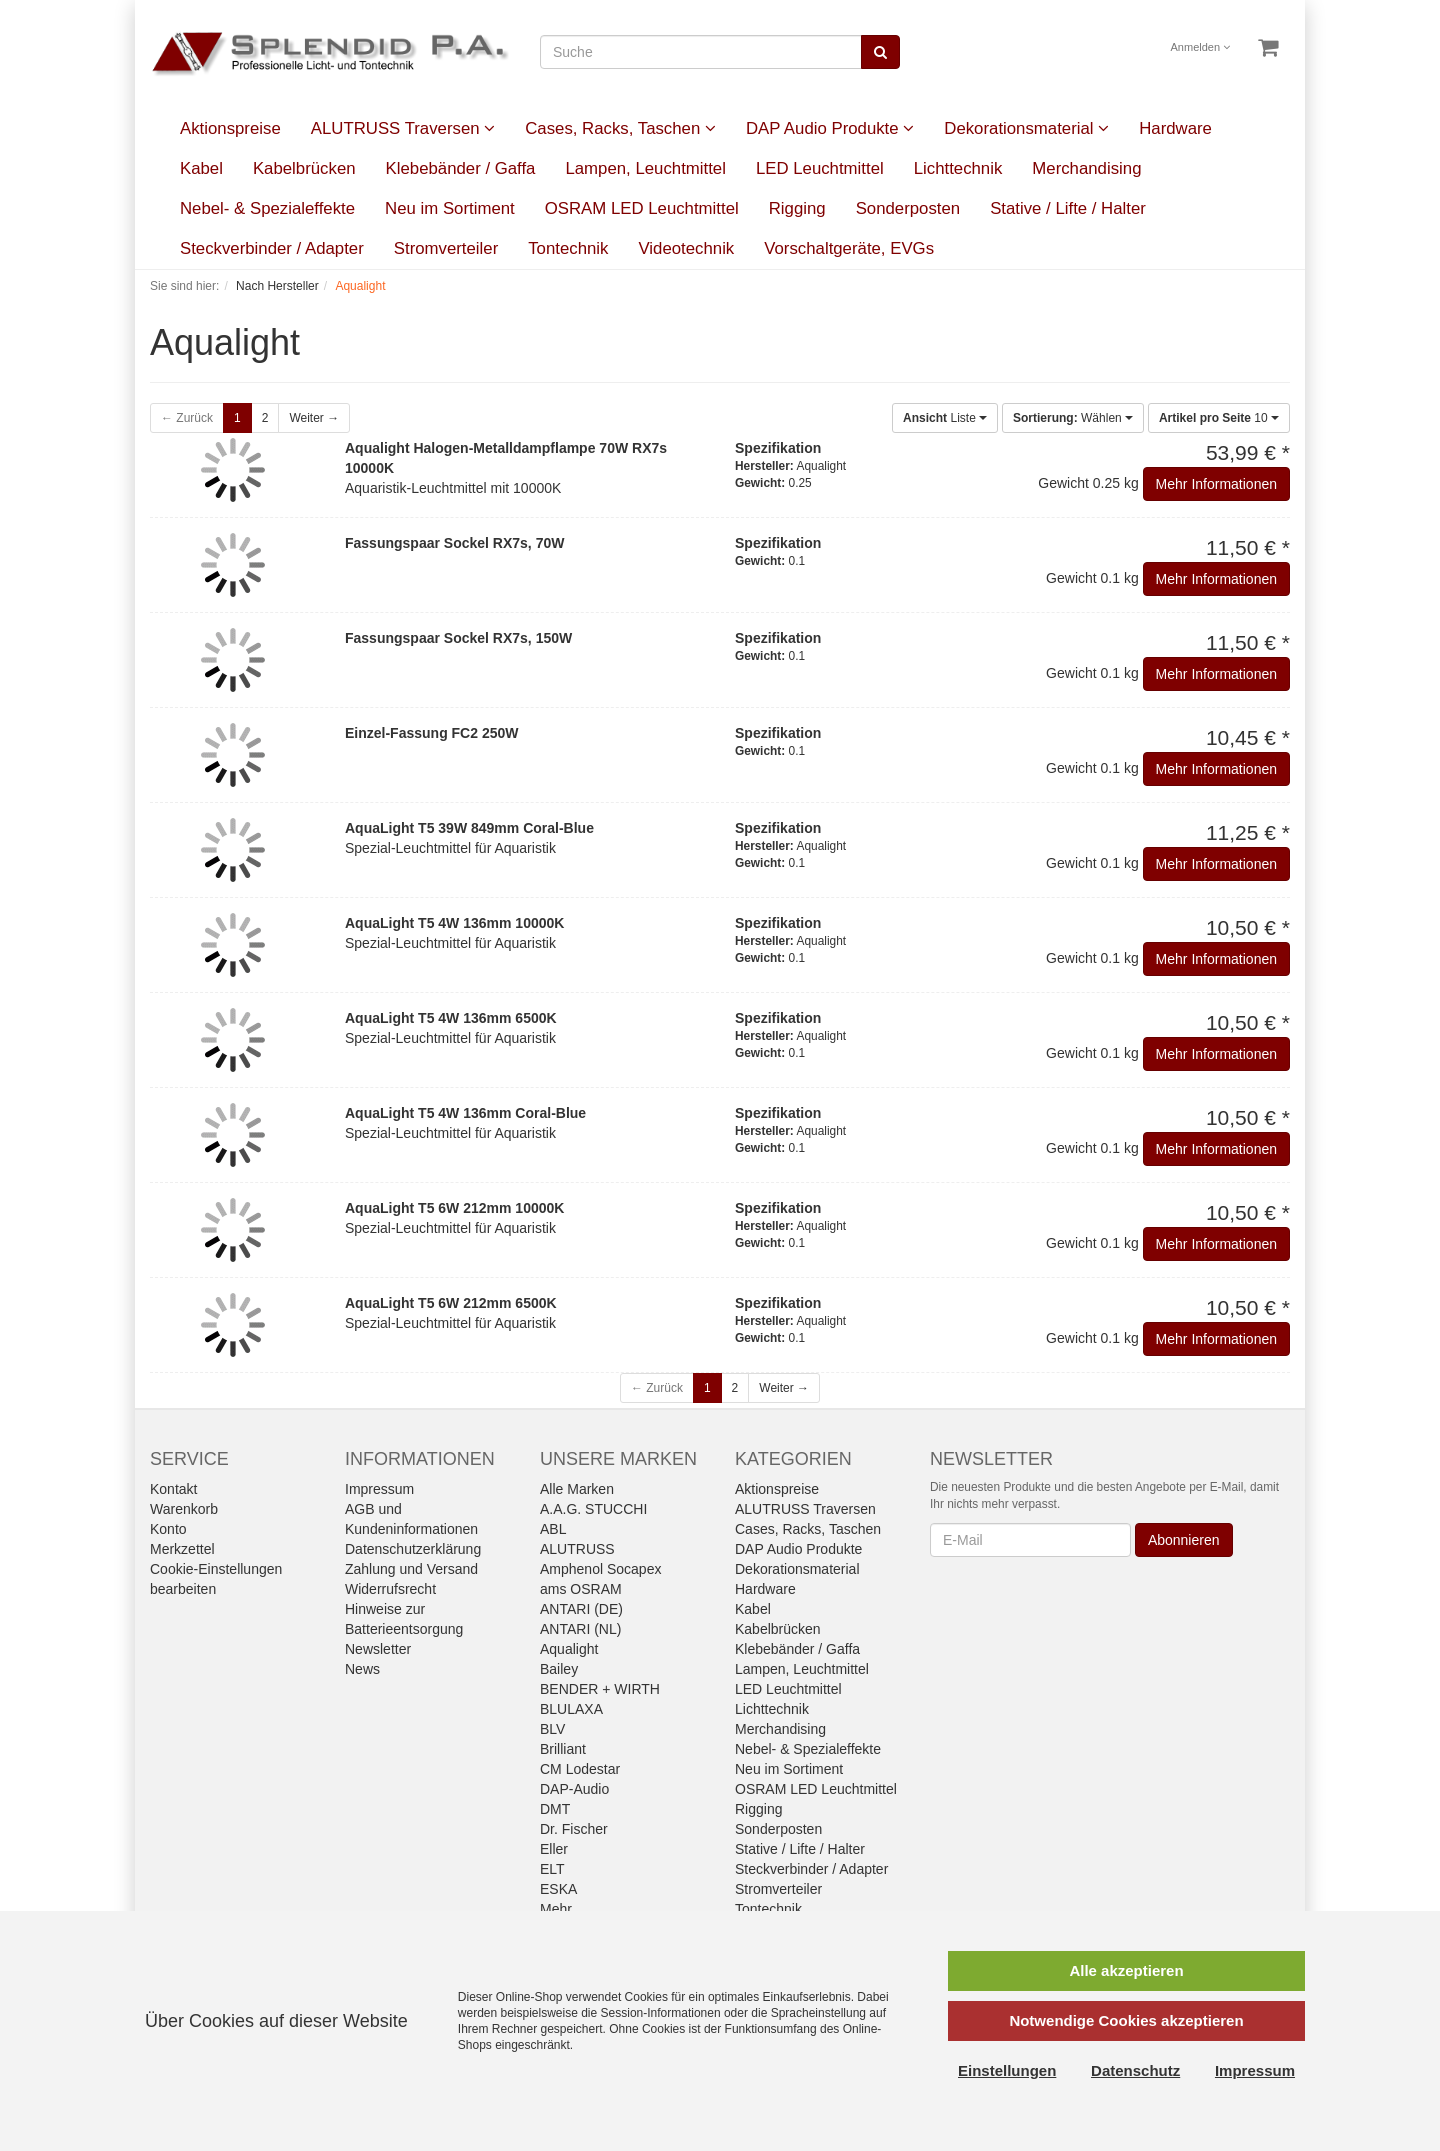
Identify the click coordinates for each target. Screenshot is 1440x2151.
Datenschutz (1135, 2070)
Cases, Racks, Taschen (620, 128)
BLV (552, 1729)
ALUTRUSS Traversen (403, 128)
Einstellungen (1007, 2070)
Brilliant (563, 1749)
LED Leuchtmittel (820, 168)
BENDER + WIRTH (600, 1689)
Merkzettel (182, 1549)
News (362, 1669)
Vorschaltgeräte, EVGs (849, 248)
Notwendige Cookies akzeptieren (1126, 2020)
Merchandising (1086, 168)
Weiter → (314, 418)
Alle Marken (577, 1489)
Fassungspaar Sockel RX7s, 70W (454, 543)
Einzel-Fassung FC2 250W (431, 733)
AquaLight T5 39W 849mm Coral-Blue (469, 828)
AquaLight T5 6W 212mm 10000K (454, 1208)
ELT (552, 1869)
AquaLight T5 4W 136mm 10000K (454, 923)
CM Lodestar (580, 1769)
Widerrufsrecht (390, 1589)
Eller (554, 1849)
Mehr (556, 1909)
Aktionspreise (230, 128)
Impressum (379, 1489)
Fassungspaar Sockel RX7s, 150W (458, 638)
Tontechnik (568, 248)
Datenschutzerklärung (413, 1549)
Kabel (201, 168)
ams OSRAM (581, 1589)
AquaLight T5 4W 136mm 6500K (451, 1018)
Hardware (1175, 128)
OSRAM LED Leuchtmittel (642, 208)
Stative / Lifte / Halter (1068, 208)
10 (1219, 418)
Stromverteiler (446, 248)
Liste (945, 418)
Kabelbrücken (304, 168)
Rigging (797, 208)
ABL (553, 1529)
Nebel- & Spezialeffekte (267, 208)
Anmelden (1201, 47)
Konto (168, 1529)
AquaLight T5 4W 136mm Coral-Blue (465, 1113)
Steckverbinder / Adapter (272, 248)
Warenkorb (184, 1509)
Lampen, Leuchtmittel (645, 168)
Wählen (1073, 418)
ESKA (558, 1889)
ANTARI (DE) (581, 1609)
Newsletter (378, 1649)
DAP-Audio (574, 1789)
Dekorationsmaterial (1026, 128)
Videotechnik (686, 248)
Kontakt (173, 1489)
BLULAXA (571, 1709)
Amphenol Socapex (600, 1569)
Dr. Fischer (574, 1829)
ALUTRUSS (577, 1549)
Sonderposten (908, 208)
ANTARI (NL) (580, 1629)
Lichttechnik (958, 168)
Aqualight (569, 1649)
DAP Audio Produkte (830, 128)
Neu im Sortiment (450, 208)
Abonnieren (1184, 1540)
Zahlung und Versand (411, 1569)
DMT (555, 1809)
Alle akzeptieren (1126, 1970)
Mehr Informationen (1216, 484)
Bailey (559, 1669)
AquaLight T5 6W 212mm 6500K (451, 1303)
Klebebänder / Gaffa (461, 168)
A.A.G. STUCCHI (593, 1509)
